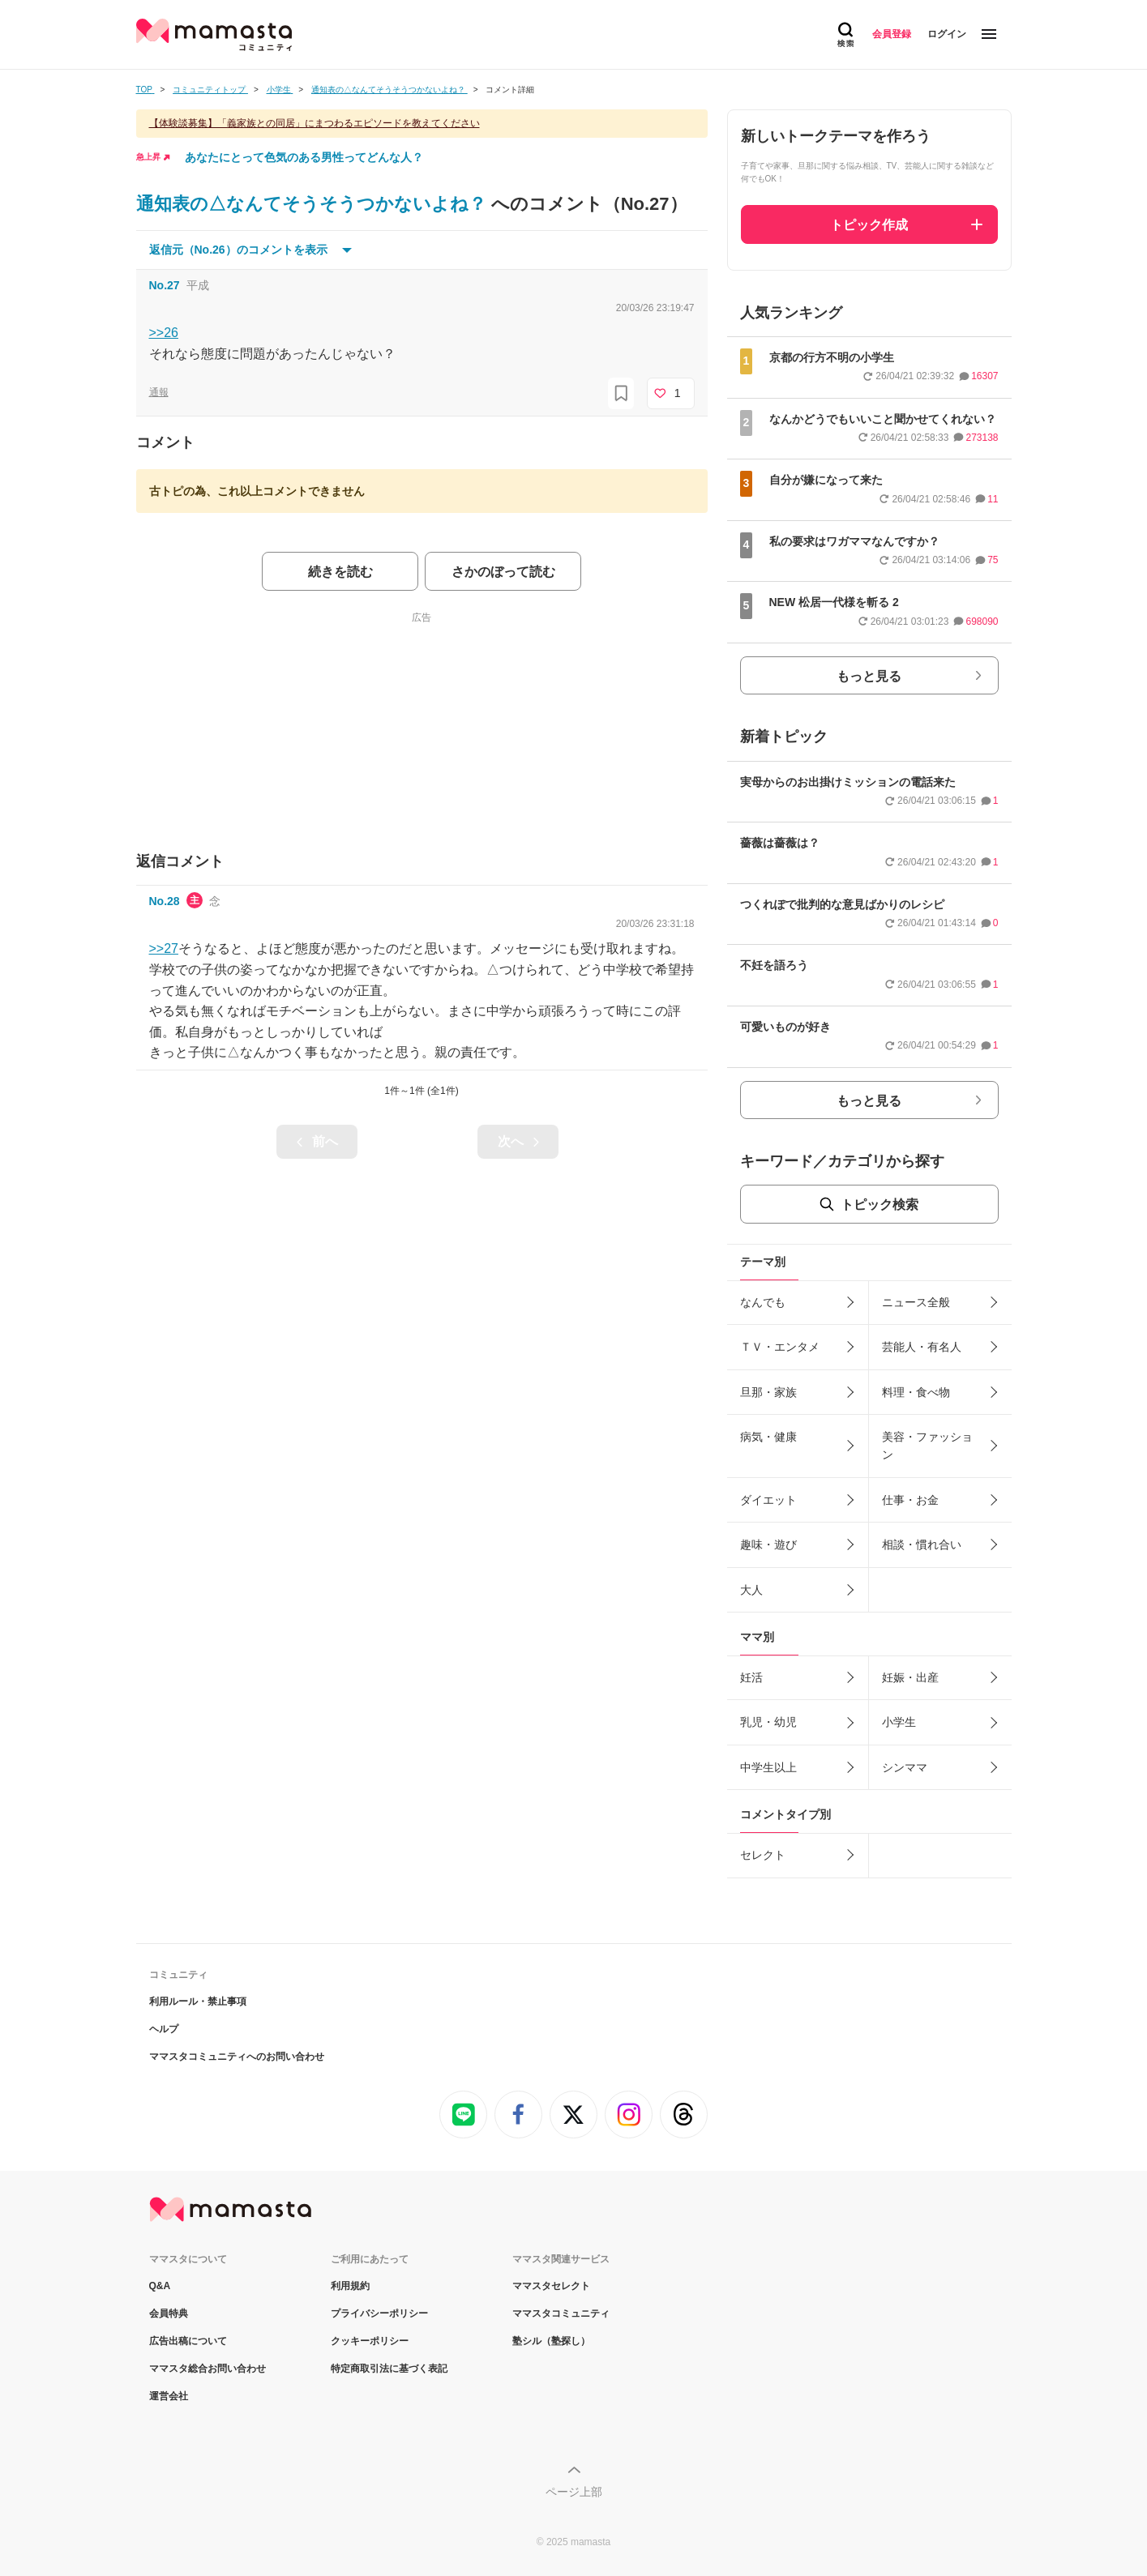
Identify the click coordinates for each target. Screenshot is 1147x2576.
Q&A (160, 2286)
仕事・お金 (910, 1499)
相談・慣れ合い (921, 1544)
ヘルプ (163, 2029)
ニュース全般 (916, 1302)
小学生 (899, 1721)
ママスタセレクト (551, 2286)
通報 (159, 392)
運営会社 (168, 2396)
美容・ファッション (927, 1445)
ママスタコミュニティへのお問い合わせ (236, 2056)
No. (164, 285)
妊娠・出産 (910, 1677)
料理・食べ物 (916, 1392)
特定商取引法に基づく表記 (389, 2368)
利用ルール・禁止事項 (197, 2001)
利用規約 (350, 2286)
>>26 (163, 333)
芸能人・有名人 (921, 1346)
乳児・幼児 (768, 1721)
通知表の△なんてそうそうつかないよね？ (313, 204)
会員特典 (168, 2313)
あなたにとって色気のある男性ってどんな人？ (304, 157)
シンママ (904, 1767)
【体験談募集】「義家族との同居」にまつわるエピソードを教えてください (314, 123)
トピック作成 (869, 225)
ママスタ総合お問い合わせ (207, 2368)
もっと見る (869, 676)
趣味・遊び (768, 1544)
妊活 (751, 1677)
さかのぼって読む (503, 572)
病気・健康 (768, 1436)
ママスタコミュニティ (561, 2313)
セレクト (762, 1854)
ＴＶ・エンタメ (780, 1346)
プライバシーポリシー (379, 2313)
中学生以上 (768, 1767)
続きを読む (340, 572)
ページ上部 (574, 2491)
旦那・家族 (768, 1392)
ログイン (946, 34)
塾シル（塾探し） (551, 2341)
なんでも (762, 1302)
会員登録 (891, 34)
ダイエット (768, 1499)
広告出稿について (188, 2341)
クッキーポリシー (370, 2341)
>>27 (163, 948)
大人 (751, 1589)
